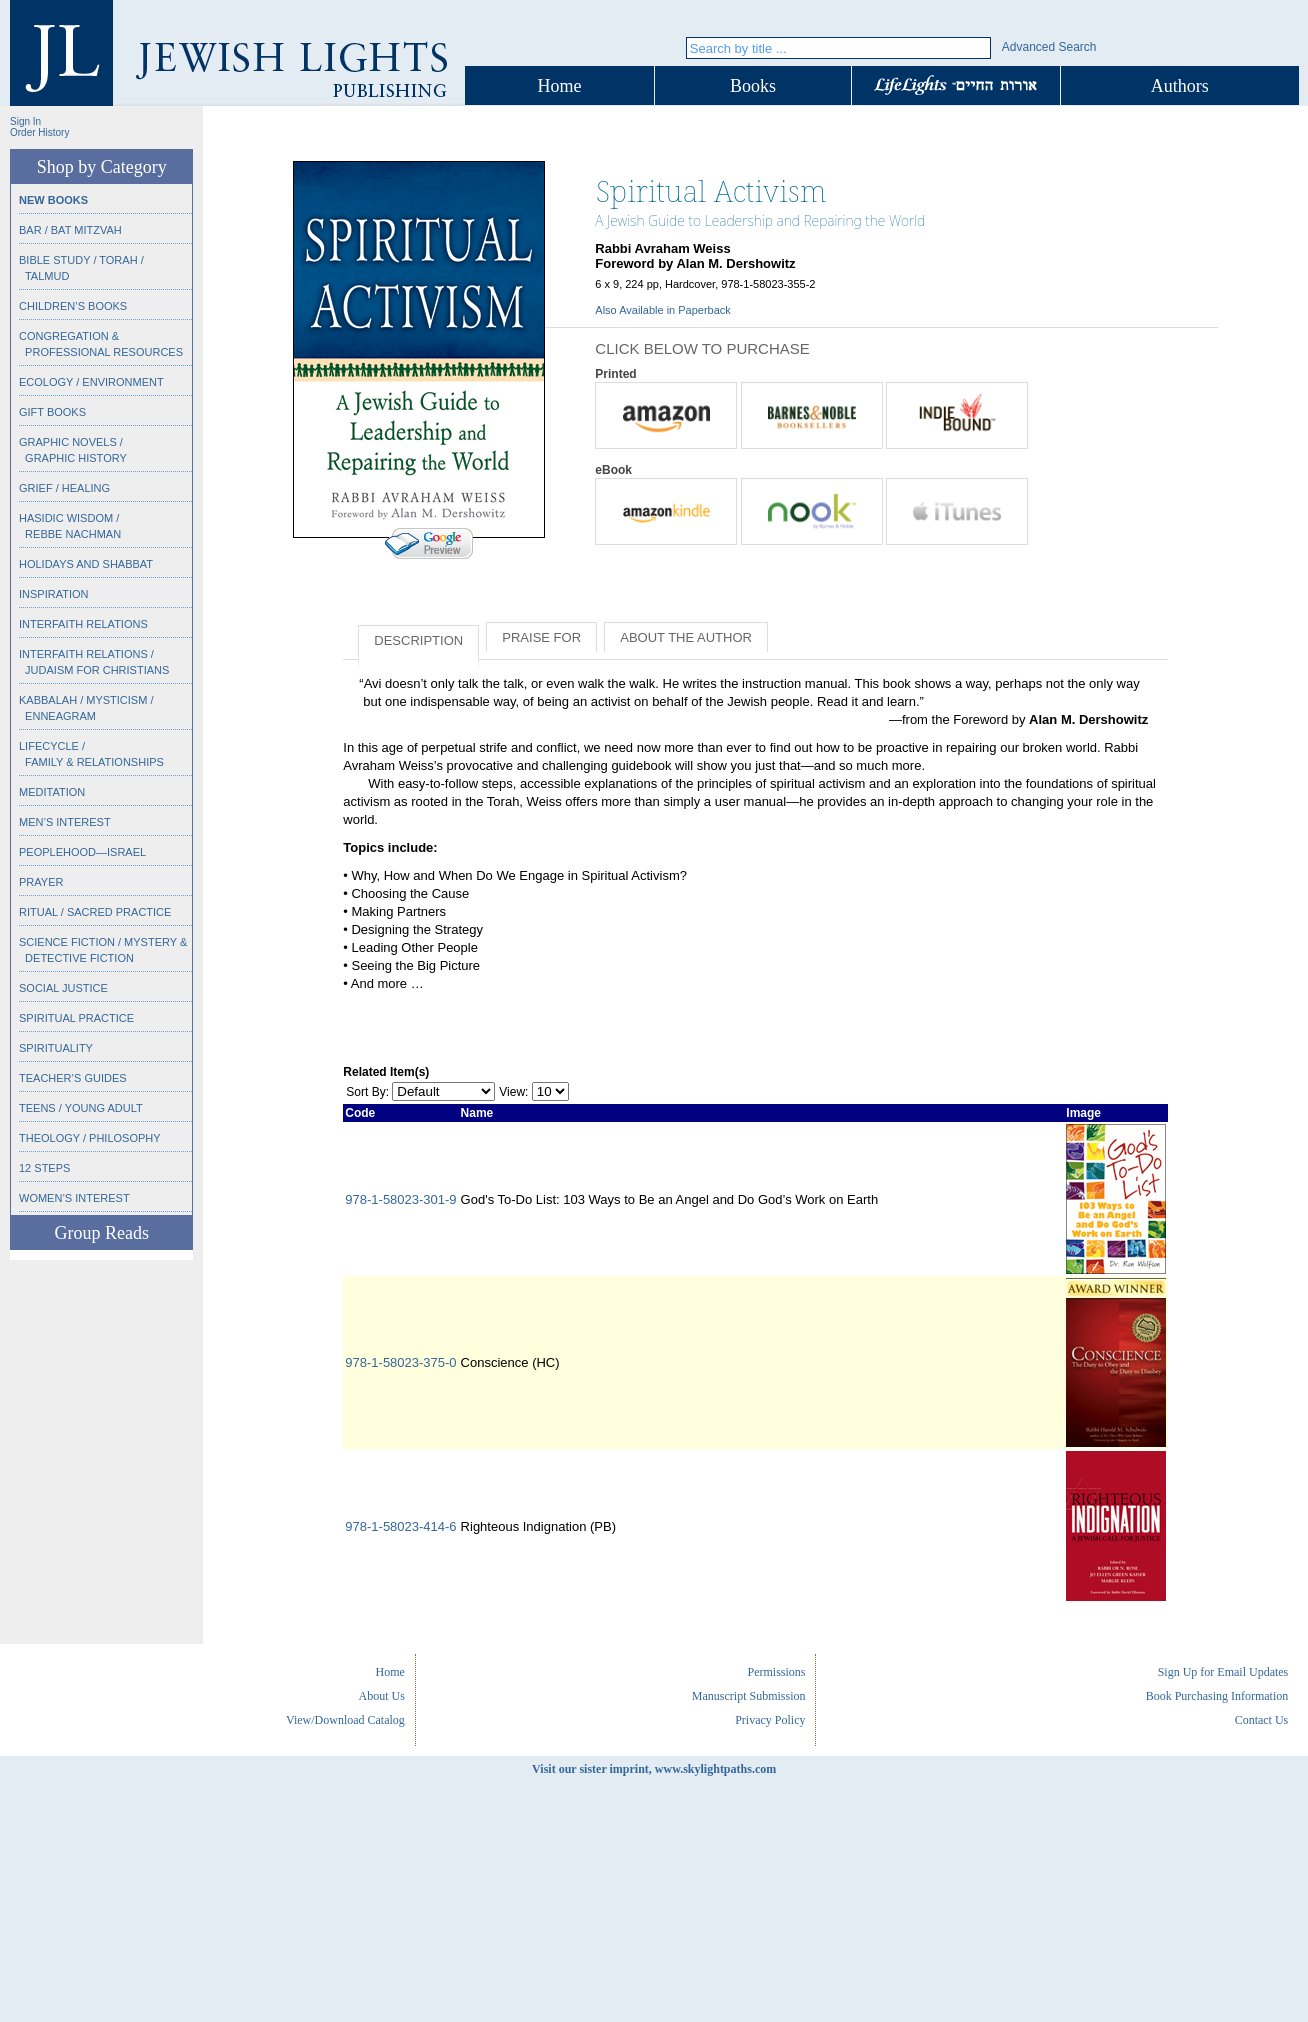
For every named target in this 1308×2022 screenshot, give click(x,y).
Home (560, 86)
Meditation (52, 792)
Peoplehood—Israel (82, 852)
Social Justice (63, 988)
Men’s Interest (65, 822)
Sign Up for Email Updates (1223, 1672)
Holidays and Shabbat (86, 564)
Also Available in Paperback (663, 310)
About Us (382, 1696)
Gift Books (52, 412)
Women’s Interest (74, 1198)
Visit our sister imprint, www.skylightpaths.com (654, 1769)
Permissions (776, 1672)
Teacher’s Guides (73, 1078)
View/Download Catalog (345, 1720)
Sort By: (367, 1092)
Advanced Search (1049, 47)
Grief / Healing (64, 488)
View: (513, 1092)
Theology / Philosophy (90, 1138)
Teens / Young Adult (81, 1108)
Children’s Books (73, 306)
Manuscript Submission (749, 1696)
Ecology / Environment (91, 382)
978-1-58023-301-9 (400, 1199)
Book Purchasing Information (1217, 1696)
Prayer (41, 882)
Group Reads (101, 1233)
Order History (39, 132)
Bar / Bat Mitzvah (70, 230)
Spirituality (56, 1048)
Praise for (541, 637)
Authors (1180, 86)
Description (418, 640)
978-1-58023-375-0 (400, 1362)
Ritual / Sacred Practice (95, 912)
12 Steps (44, 1168)
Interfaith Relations (83, 624)
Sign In (25, 121)
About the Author (686, 637)
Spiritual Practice (76, 1018)
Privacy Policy (770, 1720)
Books (753, 86)
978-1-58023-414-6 (400, 1526)
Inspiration (53, 594)
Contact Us (1262, 1720)
